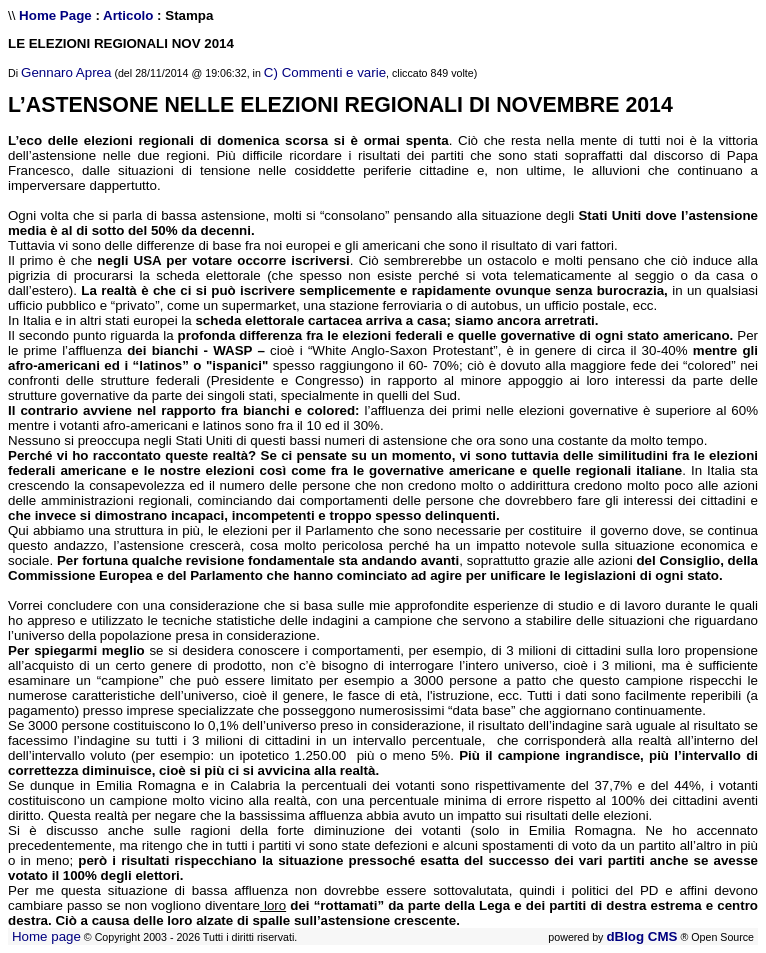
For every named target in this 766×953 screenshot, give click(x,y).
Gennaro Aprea (66, 72)
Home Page (55, 15)
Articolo (128, 15)
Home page (46, 936)
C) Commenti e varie (325, 72)
